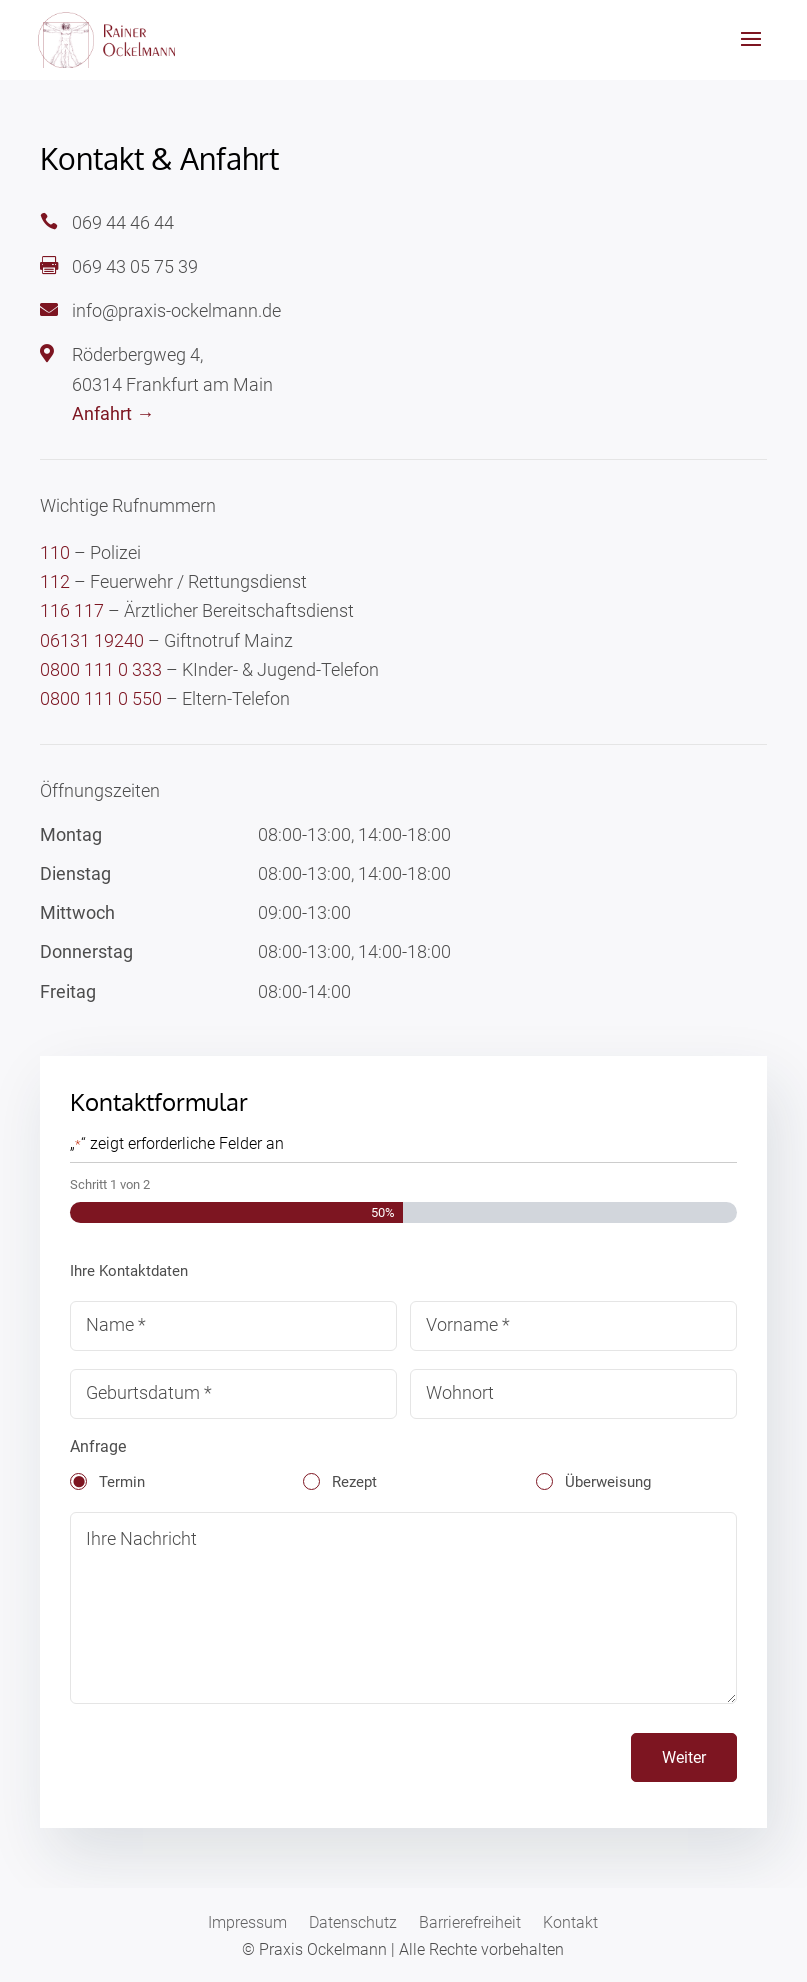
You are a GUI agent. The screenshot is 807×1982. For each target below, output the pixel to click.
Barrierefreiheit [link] (470, 1924)
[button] (751, 52)
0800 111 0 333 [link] (101, 669)
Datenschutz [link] (353, 1924)
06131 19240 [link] (92, 640)
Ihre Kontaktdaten (129, 1271)
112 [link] (55, 581)
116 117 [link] (72, 610)
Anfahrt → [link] (113, 413)
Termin (122, 1482)
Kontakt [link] (570, 1924)
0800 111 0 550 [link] (101, 698)
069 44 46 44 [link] (123, 222)
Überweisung (608, 1482)
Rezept (354, 1482)
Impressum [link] (247, 1924)
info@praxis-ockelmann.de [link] (176, 310)
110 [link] (55, 552)
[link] (109, 39)
